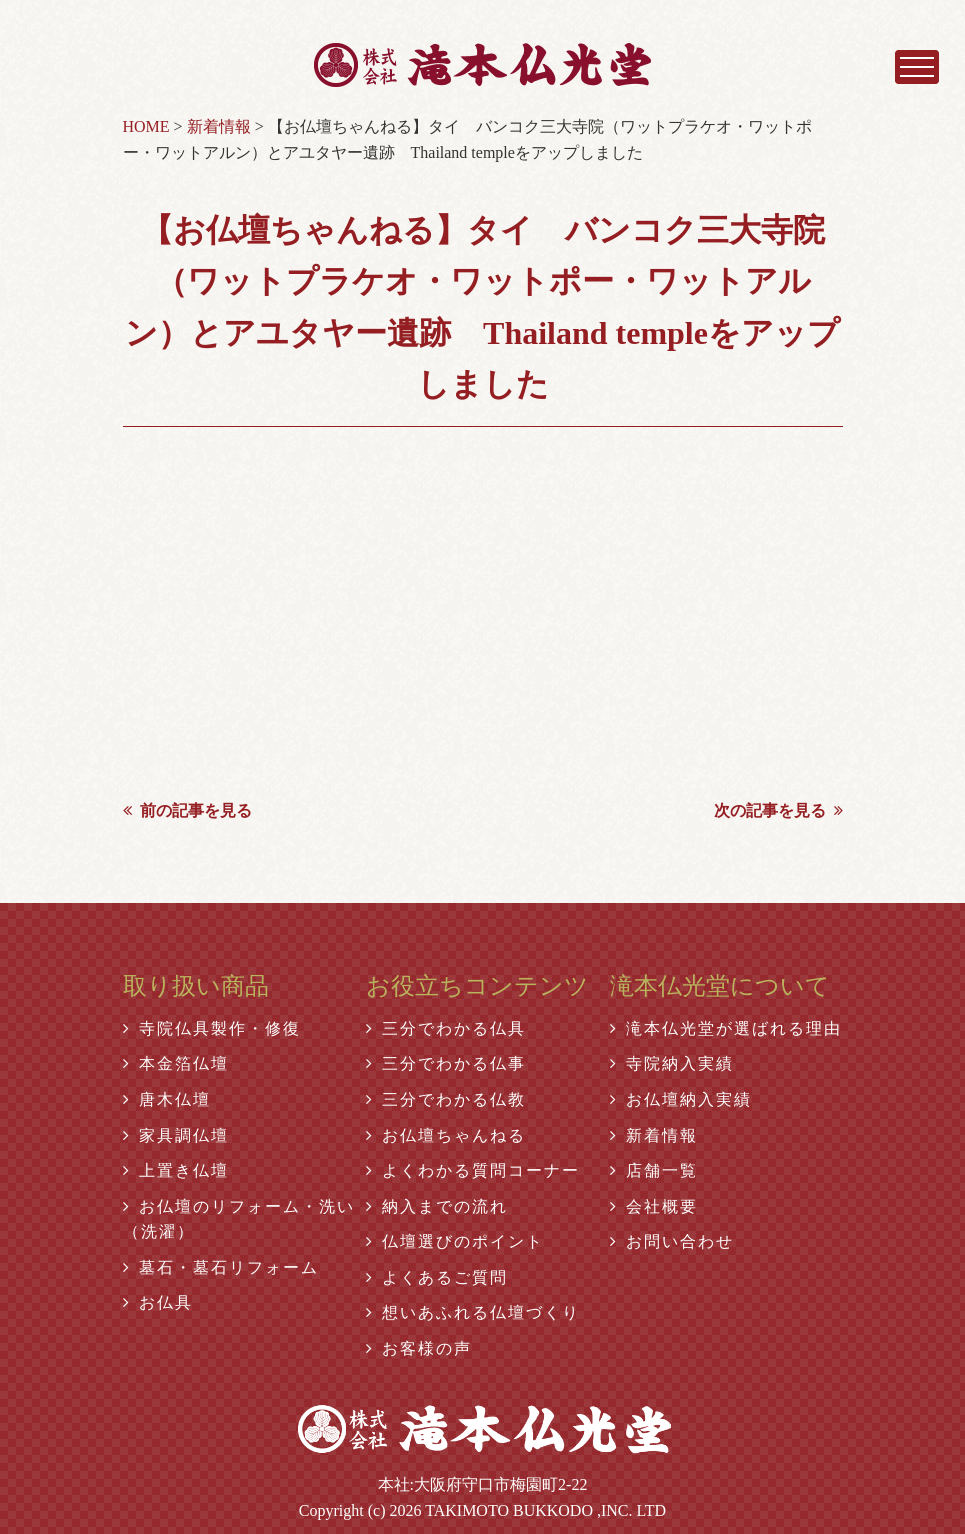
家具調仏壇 (176, 1135)
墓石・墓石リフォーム (221, 1267)
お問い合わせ (672, 1241)
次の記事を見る (778, 810)
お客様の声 (419, 1348)
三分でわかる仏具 (446, 1028)
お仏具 (158, 1302)
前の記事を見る (187, 810)
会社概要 (654, 1206)
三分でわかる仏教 (446, 1099)
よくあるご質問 (437, 1277)
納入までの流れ (437, 1206)
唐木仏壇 (167, 1099)
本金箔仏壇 (176, 1063)
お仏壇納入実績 (681, 1099)
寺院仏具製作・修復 (212, 1028)
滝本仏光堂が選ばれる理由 (726, 1028)
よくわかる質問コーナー (473, 1170)
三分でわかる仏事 (446, 1063)
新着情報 (654, 1135)
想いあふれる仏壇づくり (473, 1312)
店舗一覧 (654, 1170)
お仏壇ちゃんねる (446, 1135)
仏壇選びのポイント (455, 1241)
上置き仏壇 (176, 1170)
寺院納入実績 (672, 1063)
